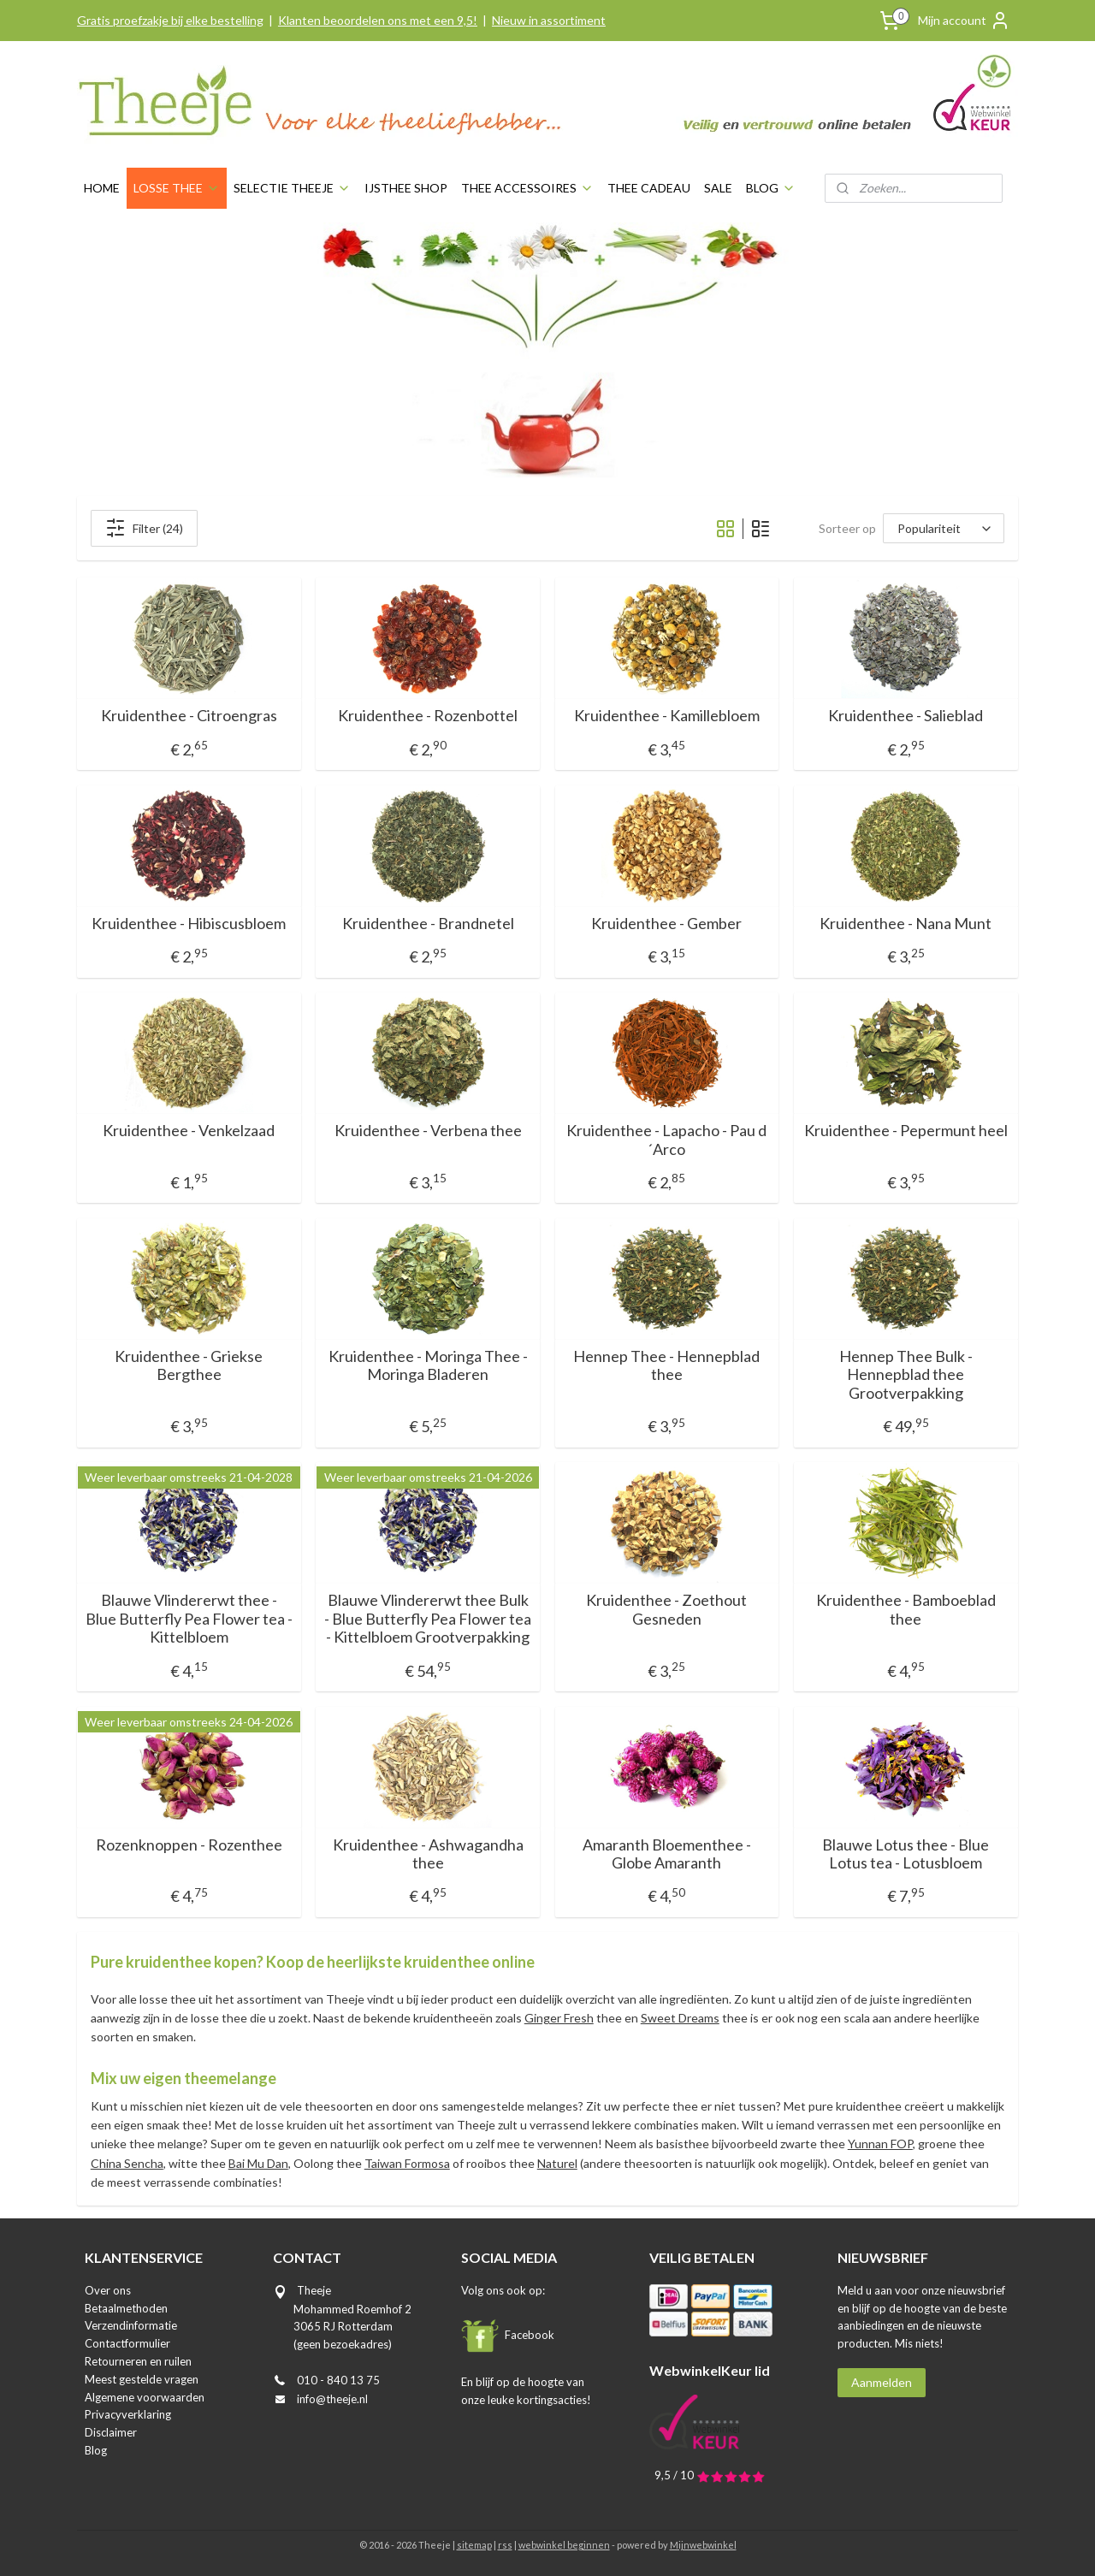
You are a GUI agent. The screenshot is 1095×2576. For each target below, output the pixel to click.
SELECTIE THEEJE (292, 188)
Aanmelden (881, 2382)
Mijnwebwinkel (703, 2544)
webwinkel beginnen (564, 2544)
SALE (718, 188)
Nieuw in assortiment (549, 20)
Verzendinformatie (131, 2325)
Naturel (557, 2163)
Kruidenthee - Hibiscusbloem (189, 924)
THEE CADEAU (648, 188)
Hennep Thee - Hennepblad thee (667, 1365)
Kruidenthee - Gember (667, 924)
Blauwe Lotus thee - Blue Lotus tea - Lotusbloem (906, 1854)
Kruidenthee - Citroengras (189, 716)
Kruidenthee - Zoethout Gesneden (667, 1609)
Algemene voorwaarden (144, 2397)
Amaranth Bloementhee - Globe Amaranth (667, 1854)
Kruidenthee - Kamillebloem (667, 716)
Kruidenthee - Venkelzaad (189, 1131)
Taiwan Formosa (407, 2163)
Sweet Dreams (680, 2017)
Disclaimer (111, 2432)
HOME (102, 188)
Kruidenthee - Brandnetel (428, 924)
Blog (96, 2450)
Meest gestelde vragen (141, 2379)
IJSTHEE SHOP (405, 188)
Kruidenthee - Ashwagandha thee (428, 1854)
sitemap (474, 2544)
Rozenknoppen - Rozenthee (189, 1845)
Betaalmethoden (126, 2308)
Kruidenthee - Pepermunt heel (906, 1131)
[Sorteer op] (943, 528)
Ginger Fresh (559, 2017)
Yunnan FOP (880, 2143)
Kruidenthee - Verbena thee (428, 1131)
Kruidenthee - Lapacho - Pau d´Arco (667, 1140)
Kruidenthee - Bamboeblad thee (906, 1609)
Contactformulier (127, 2343)
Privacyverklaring (128, 2414)
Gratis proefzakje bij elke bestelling (170, 20)
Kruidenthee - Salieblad (906, 716)
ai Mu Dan (262, 2163)
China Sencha (127, 2163)
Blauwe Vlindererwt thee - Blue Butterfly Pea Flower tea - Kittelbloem (189, 1618)
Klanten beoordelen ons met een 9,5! (377, 20)
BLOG (771, 188)
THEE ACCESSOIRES (527, 188)
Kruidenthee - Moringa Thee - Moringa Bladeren (428, 1365)
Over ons (108, 2290)
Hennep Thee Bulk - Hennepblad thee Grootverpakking (906, 1374)
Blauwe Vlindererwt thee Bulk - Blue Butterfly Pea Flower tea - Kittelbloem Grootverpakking (427, 1618)
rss (505, 2544)
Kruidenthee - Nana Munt (906, 924)
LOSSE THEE (176, 188)
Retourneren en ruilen (138, 2361)
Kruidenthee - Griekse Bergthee (189, 1365)
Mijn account (964, 20)
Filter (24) (144, 528)
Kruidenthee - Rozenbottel (428, 716)
